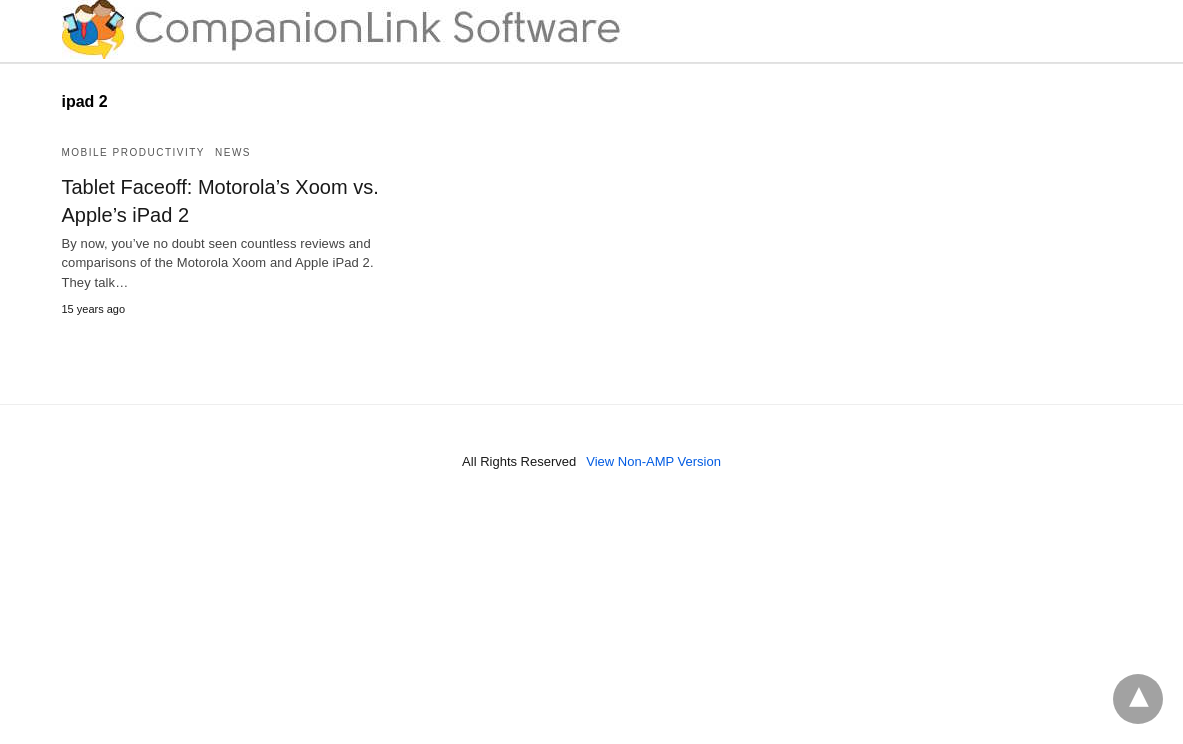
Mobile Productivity (134, 152)
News (233, 152)
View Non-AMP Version (653, 461)
